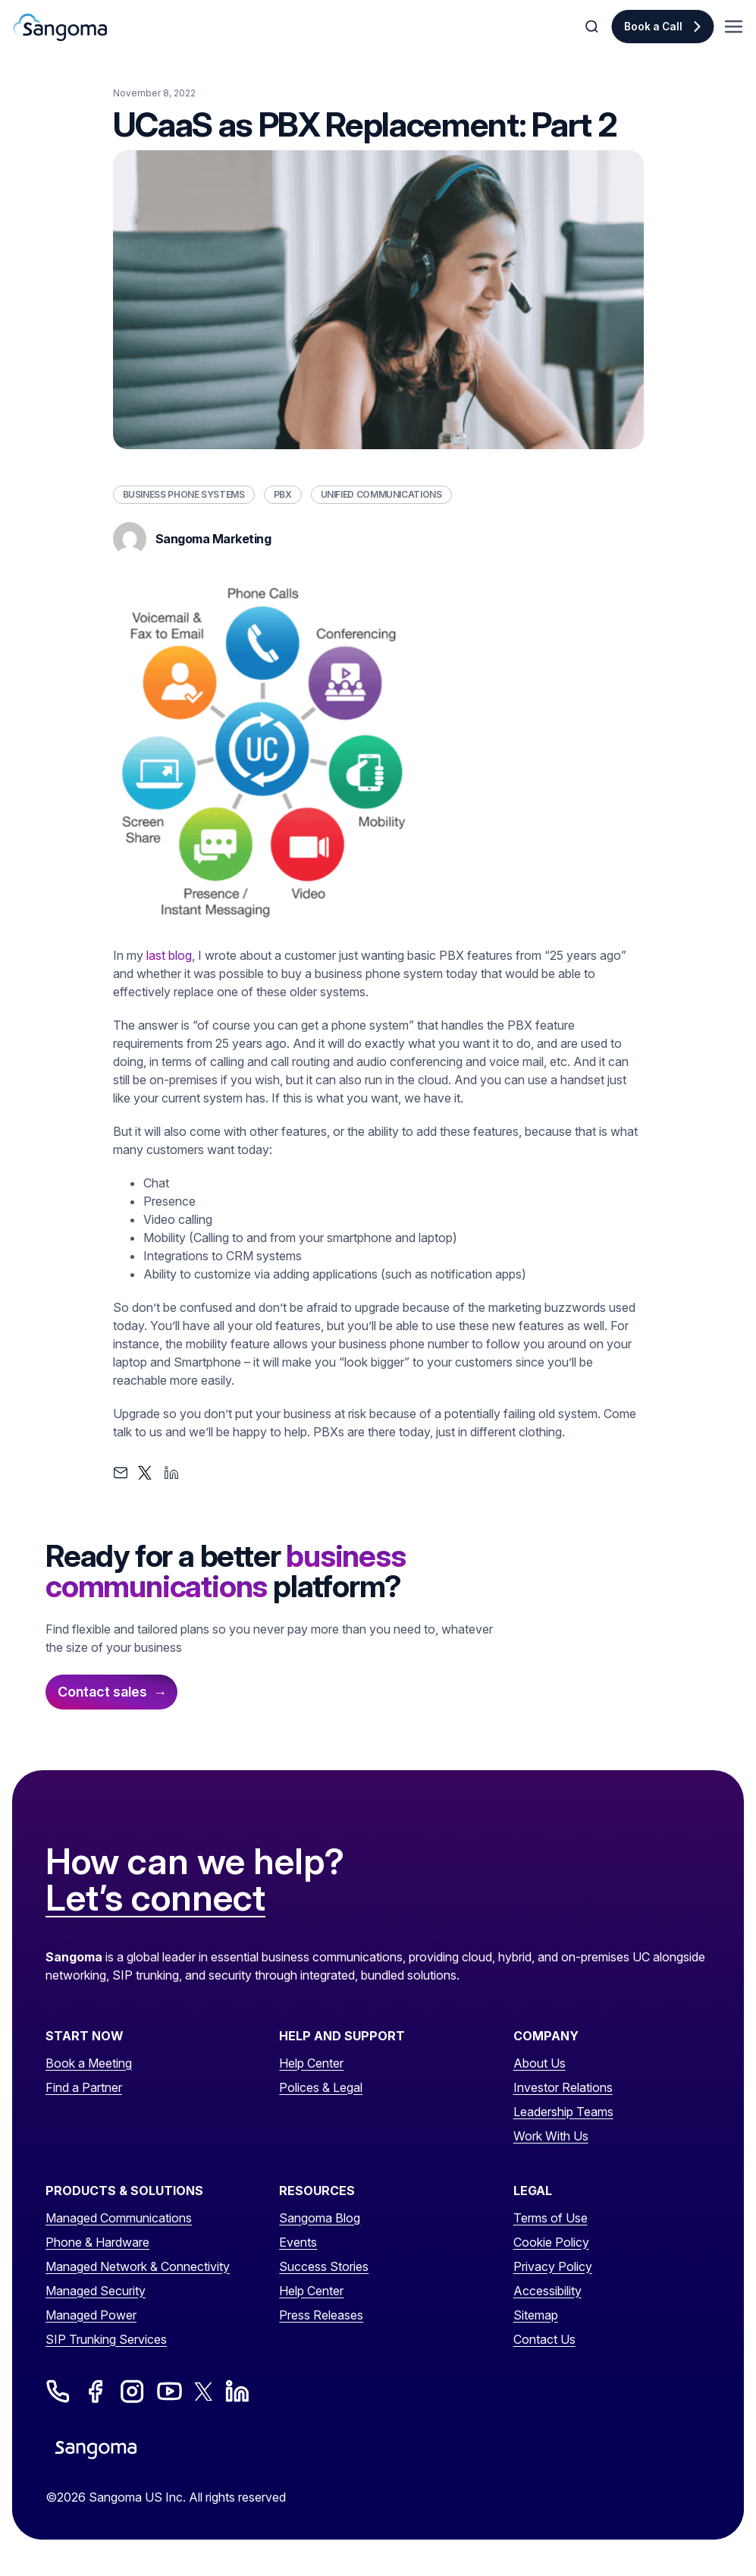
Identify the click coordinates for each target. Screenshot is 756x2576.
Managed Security (95, 2290)
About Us (539, 2063)
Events (298, 2242)
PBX (283, 494)
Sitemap (535, 2315)
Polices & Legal (320, 2087)
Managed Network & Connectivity (137, 2266)
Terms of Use (550, 2217)
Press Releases (321, 2315)
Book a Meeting (88, 2063)
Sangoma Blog (319, 2217)
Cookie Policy (551, 2242)
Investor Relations (563, 2087)
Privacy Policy (552, 2266)
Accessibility (547, 2290)
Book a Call (653, 26)
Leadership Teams (563, 2111)
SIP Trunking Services (106, 2339)
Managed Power (90, 2315)
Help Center (311, 2063)
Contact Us (544, 2339)
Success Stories (324, 2266)
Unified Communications (381, 494)
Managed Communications (118, 2217)
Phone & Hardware (97, 2242)
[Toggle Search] (593, 26)
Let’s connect (155, 1898)
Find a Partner (83, 2087)
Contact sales (102, 1692)
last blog (169, 955)
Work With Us (550, 2136)
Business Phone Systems (184, 494)
